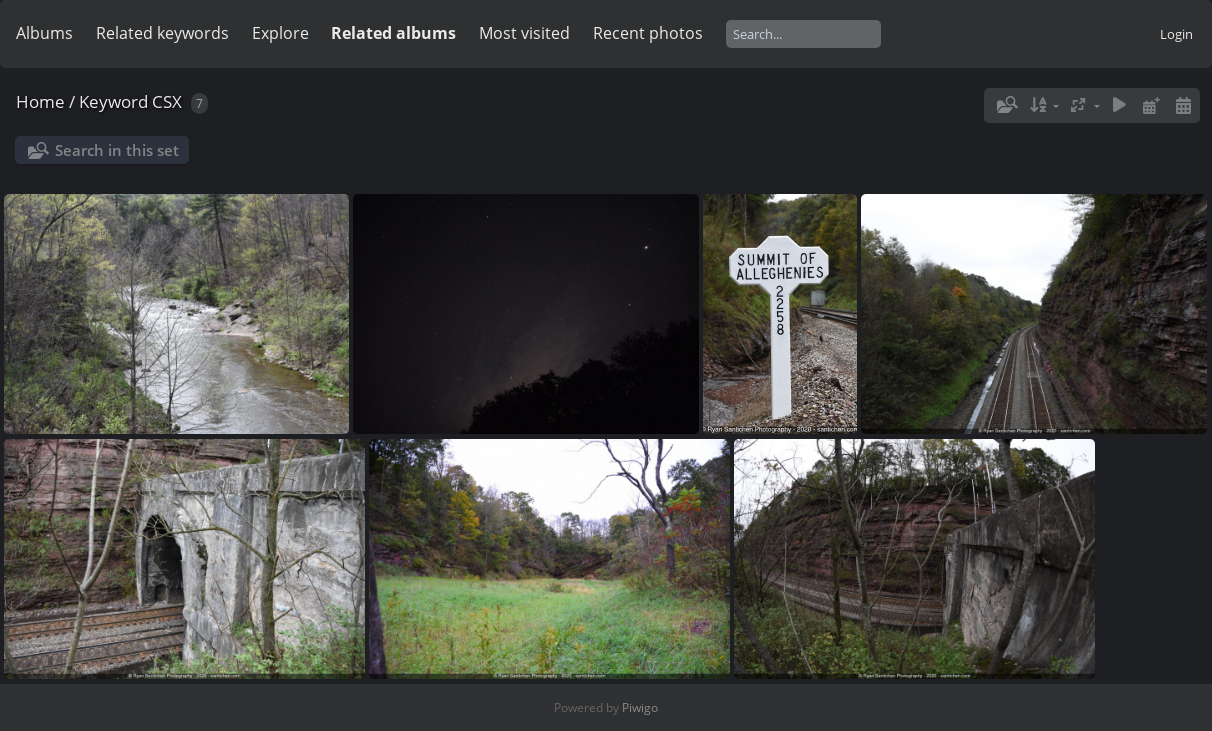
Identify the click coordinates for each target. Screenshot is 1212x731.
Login (1176, 34)
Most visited (524, 33)
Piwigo (640, 707)
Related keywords (162, 33)
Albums (44, 33)
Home (40, 101)
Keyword (113, 101)
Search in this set (117, 150)
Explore (280, 33)
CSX (167, 101)
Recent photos (648, 33)
